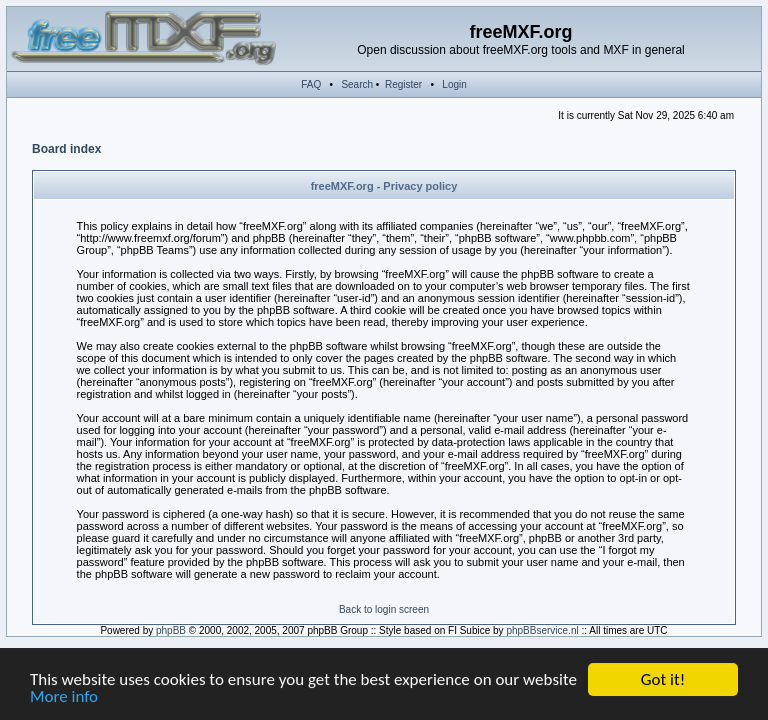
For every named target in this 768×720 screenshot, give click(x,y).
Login (454, 84)
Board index (66, 149)
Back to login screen (384, 609)
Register (403, 84)
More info (64, 697)
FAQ (311, 84)
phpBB (171, 630)
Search (357, 84)
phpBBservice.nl (542, 630)
